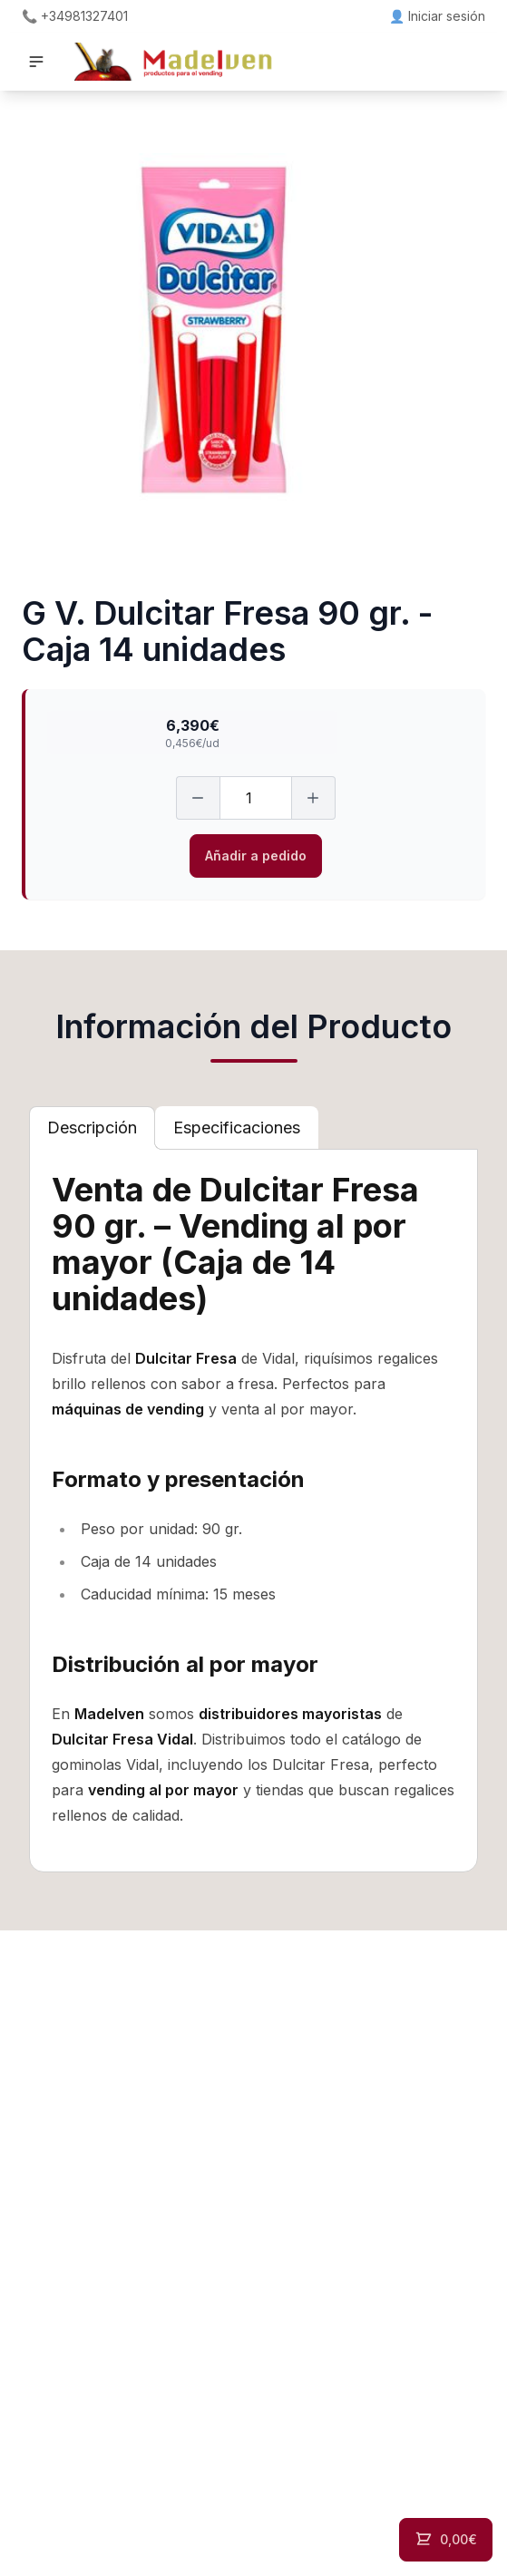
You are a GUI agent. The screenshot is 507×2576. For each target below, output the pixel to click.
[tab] (92, 1128)
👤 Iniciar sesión (437, 16)
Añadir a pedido (256, 855)
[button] (36, 61)
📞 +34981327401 (75, 16)
